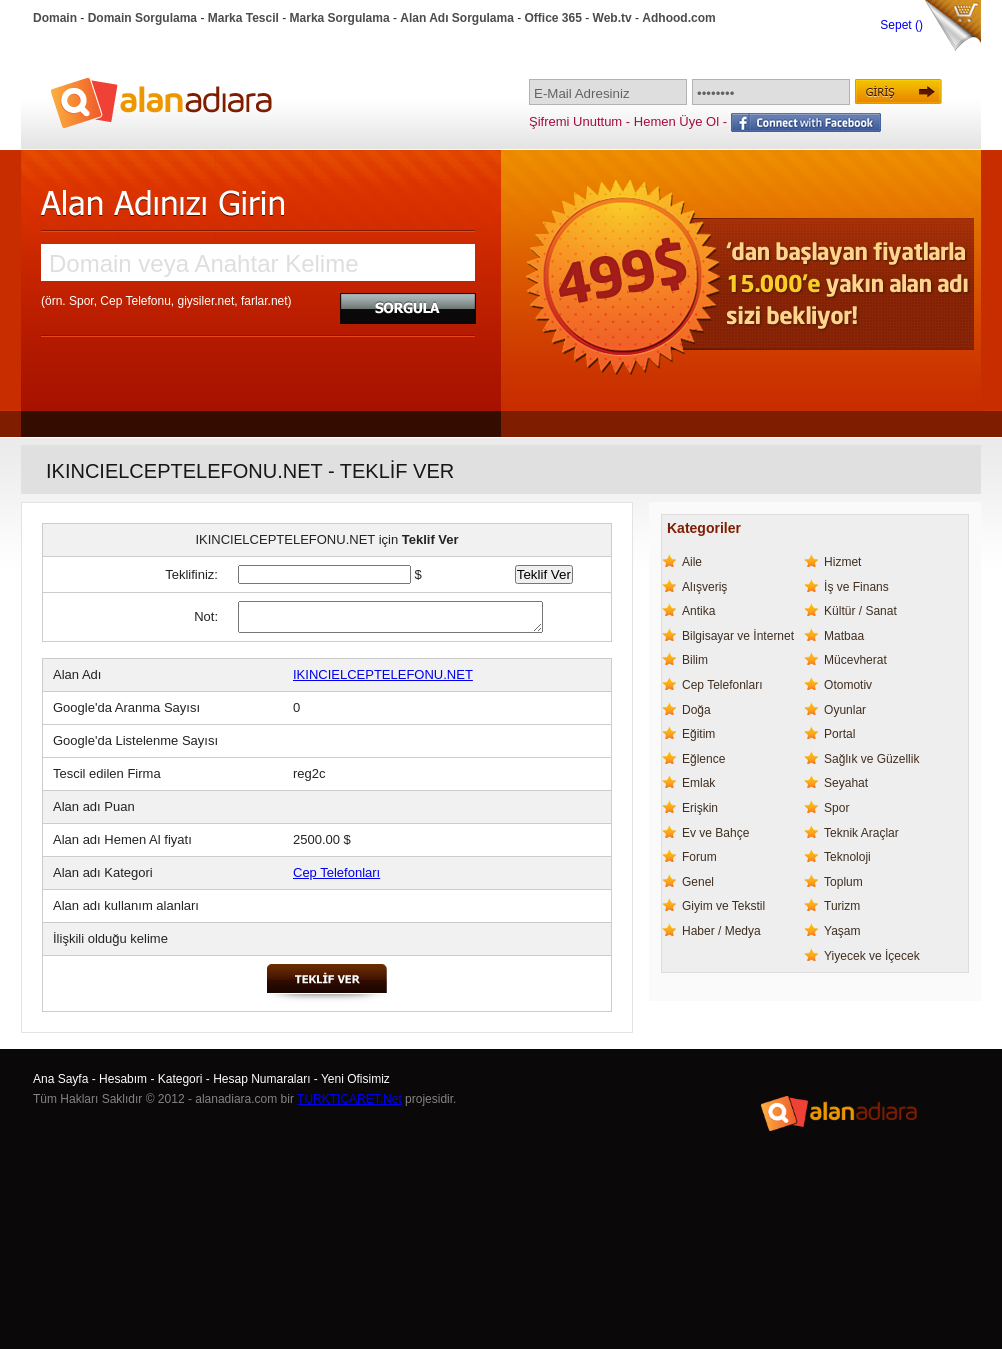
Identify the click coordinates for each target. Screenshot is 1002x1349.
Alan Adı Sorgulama (457, 18)
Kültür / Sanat (860, 611)
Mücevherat (855, 660)
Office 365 (553, 18)
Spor (836, 808)
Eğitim (698, 734)
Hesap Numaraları (261, 1079)
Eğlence (703, 759)
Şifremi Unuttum (575, 121)
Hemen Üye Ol (676, 121)
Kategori (180, 1079)
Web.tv (612, 18)
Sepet (897, 25)
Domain (55, 18)
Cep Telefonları (336, 872)
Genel (698, 882)
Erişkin (700, 808)
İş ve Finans (856, 587)
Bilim (695, 660)
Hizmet (842, 562)
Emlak (698, 783)
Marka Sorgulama (340, 18)
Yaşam (842, 931)
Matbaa (844, 636)
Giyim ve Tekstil (723, 906)
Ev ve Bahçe (715, 833)
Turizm (842, 906)
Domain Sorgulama (142, 18)
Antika (698, 611)
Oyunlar (845, 710)
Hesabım (123, 1079)
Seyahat (846, 783)
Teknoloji (847, 857)
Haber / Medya (721, 931)
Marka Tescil (243, 18)
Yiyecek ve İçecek (872, 956)
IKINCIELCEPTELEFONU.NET (383, 674)
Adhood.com (678, 18)
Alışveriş (704, 587)
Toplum (843, 882)
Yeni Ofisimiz (355, 1079)
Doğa (696, 710)
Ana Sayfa (60, 1079)
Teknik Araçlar (861, 833)
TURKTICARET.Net (349, 1099)
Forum (699, 857)
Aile (692, 562)
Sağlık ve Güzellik (871, 759)
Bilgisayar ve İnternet (738, 636)
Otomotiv (848, 685)
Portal (839, 734)
